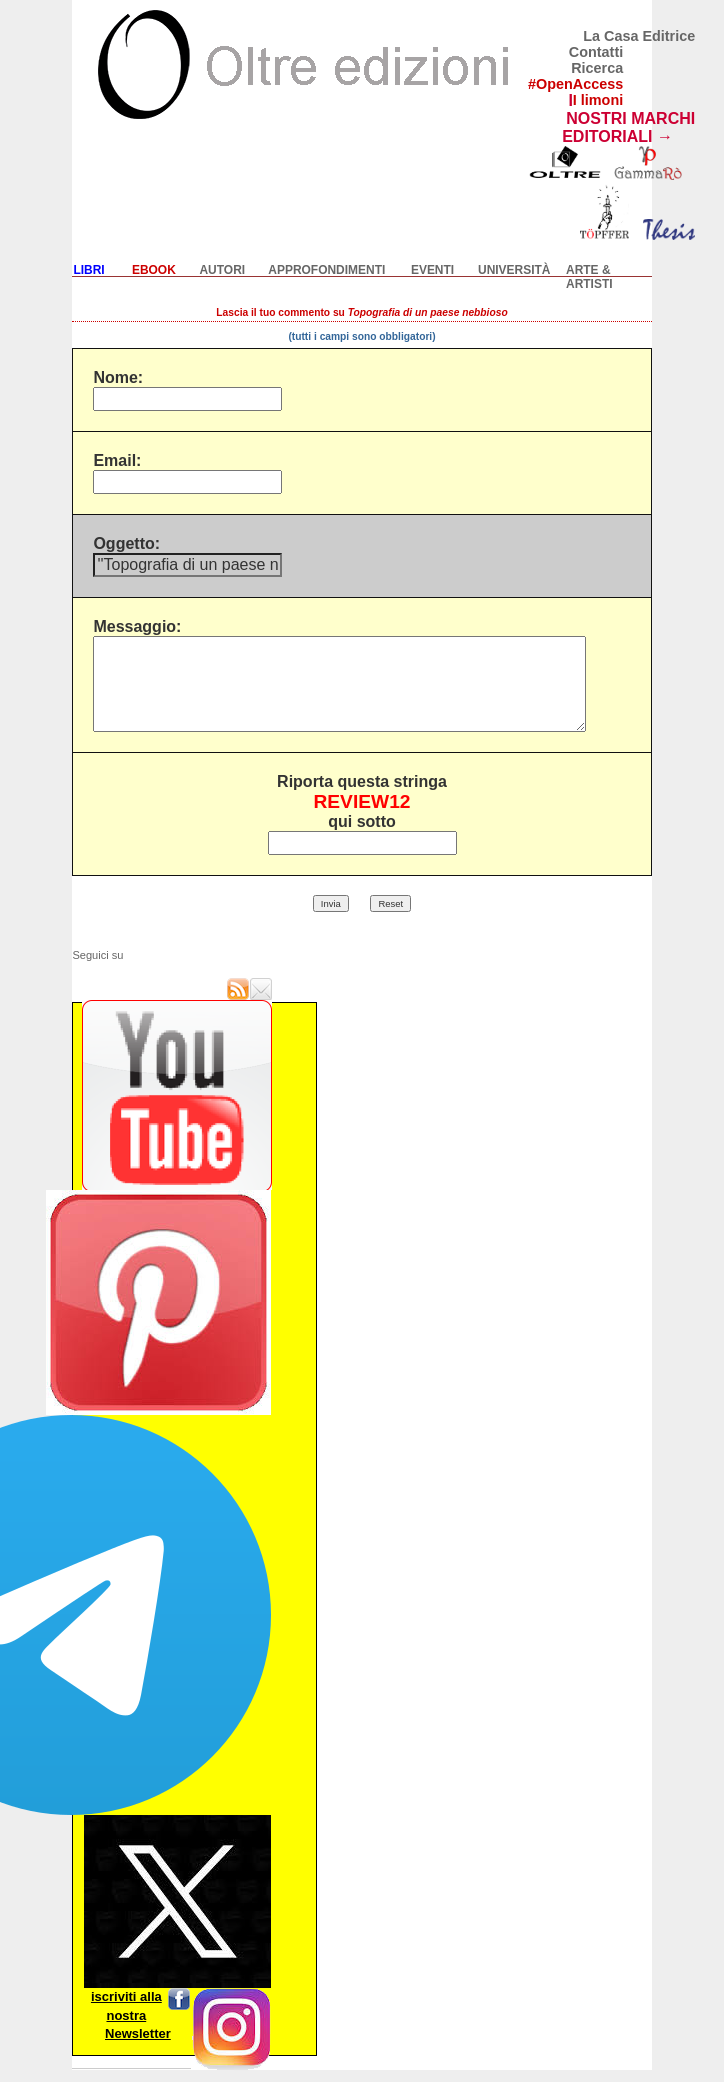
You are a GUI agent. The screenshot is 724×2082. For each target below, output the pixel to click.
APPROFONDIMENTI (326, 270)
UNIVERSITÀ (514, 270)
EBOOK (154, 270)
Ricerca (597, 68)
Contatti (596, 52)
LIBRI (88, 270)
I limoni (598, 100)
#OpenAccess (575, 84)
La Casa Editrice (639, 36)
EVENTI (432, 270)
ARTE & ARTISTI (589, 277)
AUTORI (222, 270)
